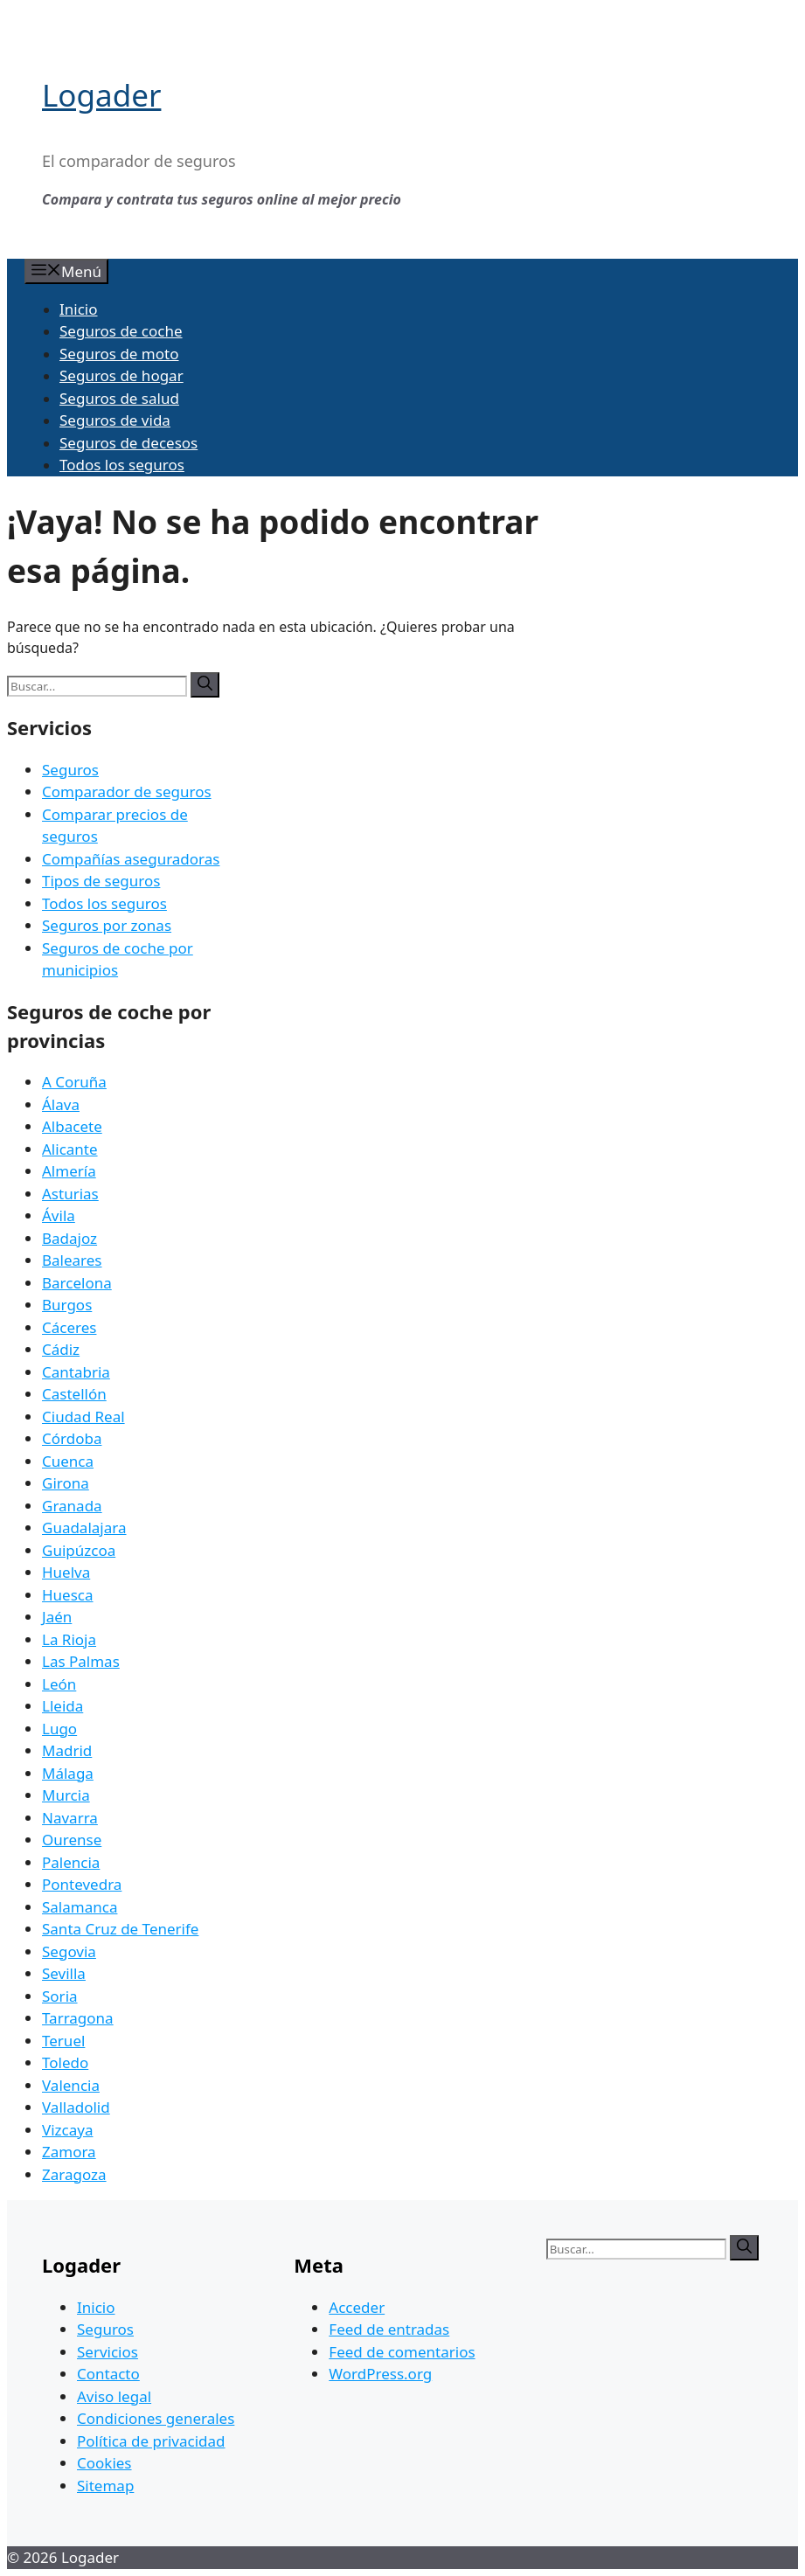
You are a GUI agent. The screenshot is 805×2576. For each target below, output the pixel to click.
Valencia (71, 2085)
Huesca (68, 1595)
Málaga (68, 1773)
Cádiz (61, 1349)
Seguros (70, 770)
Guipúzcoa (78, 1550)
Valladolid (76, 2107)
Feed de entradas (389, 2329)
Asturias (70, 1194)
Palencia (71, 1862)
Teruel (63, 2041)
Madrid (67, 1750)
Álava (61, 1104)
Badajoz (69, 1238)
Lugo (59, 1728)
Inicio (78, 309)
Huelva (66, 1572)
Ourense (71, 1840)
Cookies (104, 2463)
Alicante (70, 1149)
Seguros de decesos (128, 443)
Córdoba (71, 1438)
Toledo (65, 2062)
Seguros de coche (121, 331)
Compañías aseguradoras (130, 859)
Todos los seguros (121, 465)
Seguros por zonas (106, 925)
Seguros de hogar (121, 375)
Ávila (58, 1215)
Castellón (74, 1394)
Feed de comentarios (402, 2352)
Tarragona (78, 2018)
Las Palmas (81, 1661)
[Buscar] (205, 685)
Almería (69, 1171)
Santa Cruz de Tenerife (120, 1929)
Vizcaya (67, 2130)
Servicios (107, 2352)
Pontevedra (81, 1884)
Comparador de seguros (127, 791)
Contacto (108, 2374)
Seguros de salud (119, 398)
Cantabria (76, 1372)
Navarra (70, 1818)
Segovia (69, 1951)
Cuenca (68, 1461)
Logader (101, 94)
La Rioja (69, 1639)
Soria (60, 1996)
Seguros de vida (114, 420)
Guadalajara (84, 1527)
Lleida (62, 1706)
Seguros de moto (118, 354)
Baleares (72, 1260)
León (59, 1684)
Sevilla (64, 1973)
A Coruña (74, 1082)
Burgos (67, 1305)
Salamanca (79, 1907)
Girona (65, 1483)
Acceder (357, 2307)
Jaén (57, 1617)
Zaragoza (74, 2174)
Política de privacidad (151, 2441)
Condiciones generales (155, 2418)
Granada (72, 1506)
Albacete (72, 1126)
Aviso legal (114, 2396)
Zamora (69, 2152)
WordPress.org (380, 2374)
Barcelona (77, 1283)
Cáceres (69, 1327)
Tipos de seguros (101, 881)
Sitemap (105, 2485)
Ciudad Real (83, 1416)
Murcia (66, 1795)
